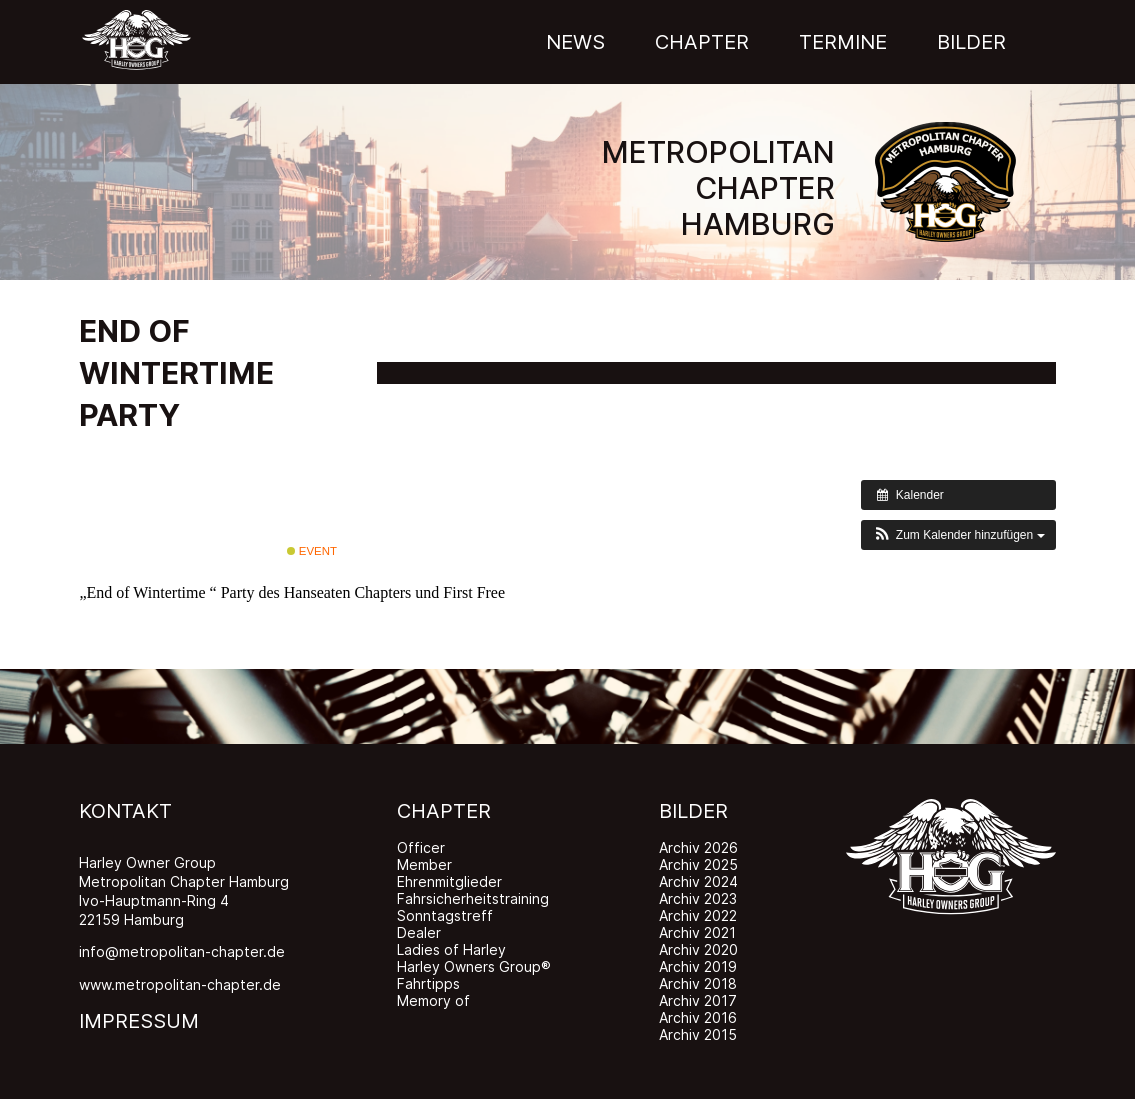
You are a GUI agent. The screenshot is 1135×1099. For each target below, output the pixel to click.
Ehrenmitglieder (449, 881)
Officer (421, 847)
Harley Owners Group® (474, 966)
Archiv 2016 (698, 1017)
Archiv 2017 (698, 1000)
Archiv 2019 (698, 966)
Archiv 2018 (698, 983)
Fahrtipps (428, 983)
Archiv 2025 (698, 864)
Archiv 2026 (698, 847)
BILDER (693, 811)
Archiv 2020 (698, 949)
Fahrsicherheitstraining (473, 898)
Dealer (419, 932)
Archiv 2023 (698, 898)
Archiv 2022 (698, 915)
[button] (958, 535)
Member (424, 864)
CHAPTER (444, 811)
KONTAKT (125, 811)
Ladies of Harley (451, 949)
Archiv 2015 (698, 1034)
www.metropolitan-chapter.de (180, 984)
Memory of (433, 1000)
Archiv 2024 (698, 881)
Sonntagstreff (445, 915)
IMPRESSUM (139, 1021)
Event (312, 551)
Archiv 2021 (697, 932)
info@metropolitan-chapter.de (182, 951)
